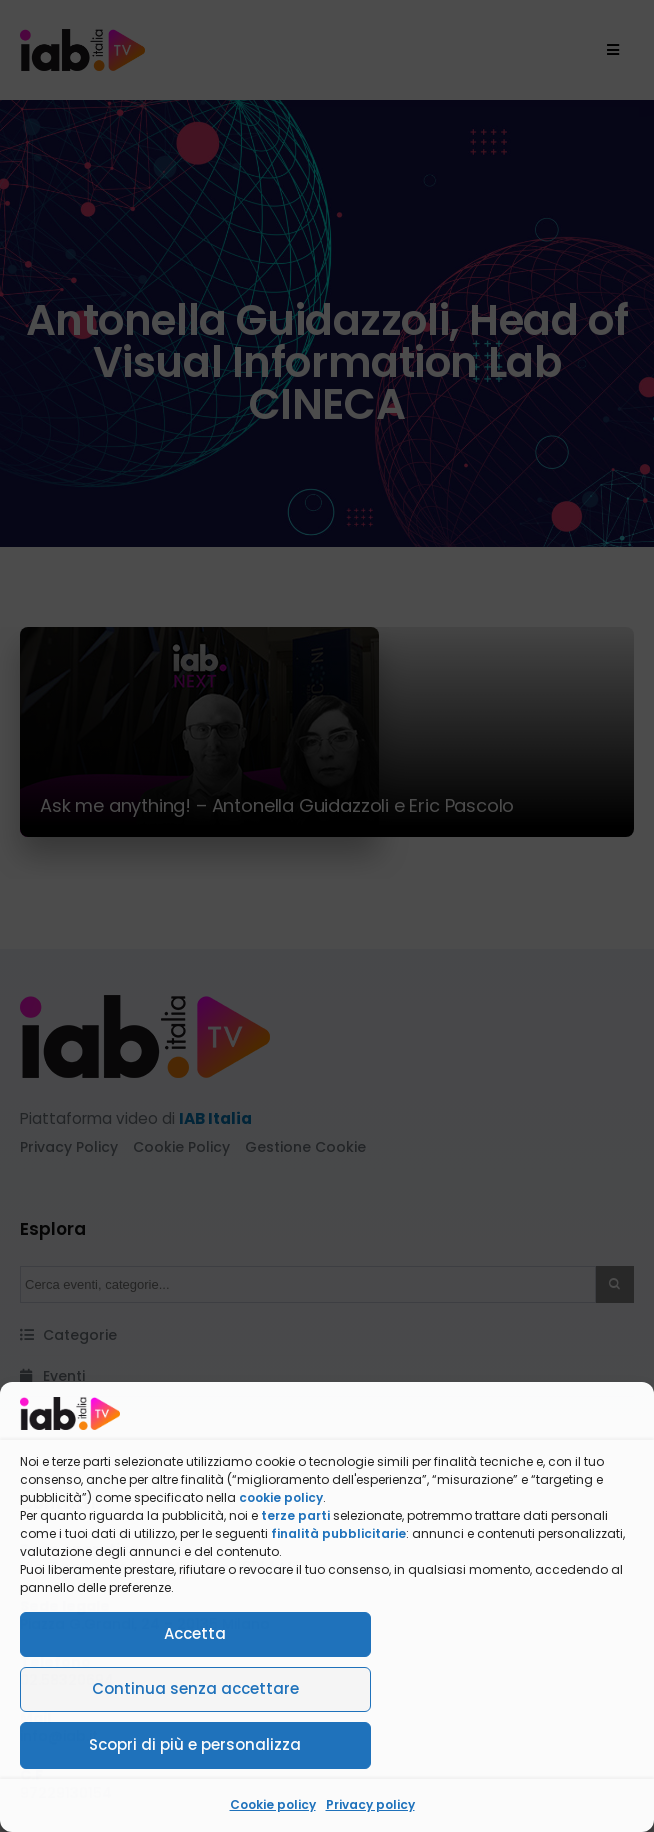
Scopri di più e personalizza (195, 1744)
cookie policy (281, 1497)
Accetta (195, 1633)
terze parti (295, 1515)
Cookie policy (273, 1804)
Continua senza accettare (195, 1688)
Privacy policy (370, 1804)
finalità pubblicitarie (338, 1533)
